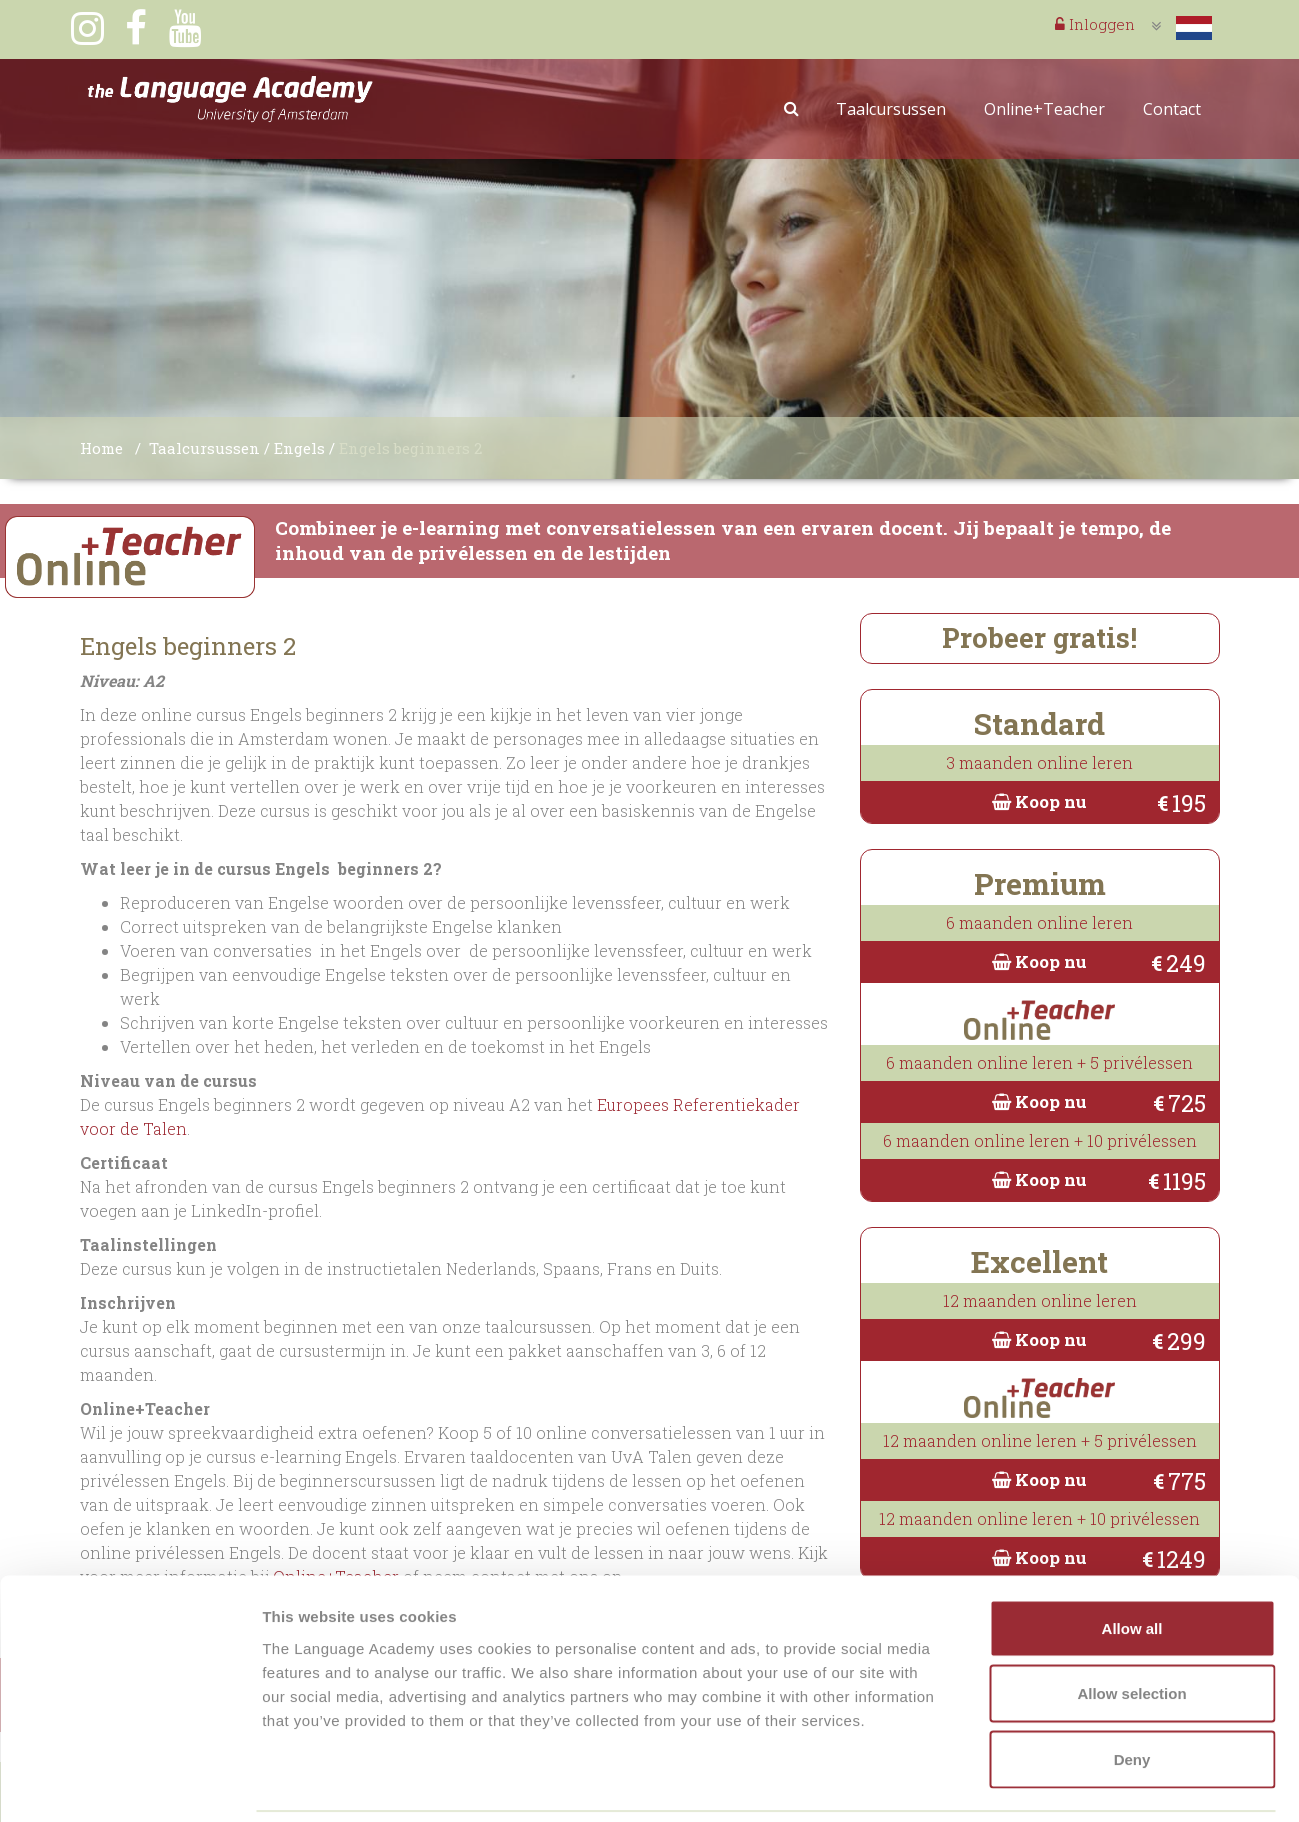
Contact (1172, 109)
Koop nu (1039, 801)
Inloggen (1095, 24)
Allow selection (1131, 1625)
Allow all (1132, 1559)
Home (101, 448)
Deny (1132, 1690)
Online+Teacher (1044, 109)
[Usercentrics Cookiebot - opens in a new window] (129, 1783)
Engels (299, 448)
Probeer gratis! (1039, 637)
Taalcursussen (891, 109)
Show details (1049, 1782)
